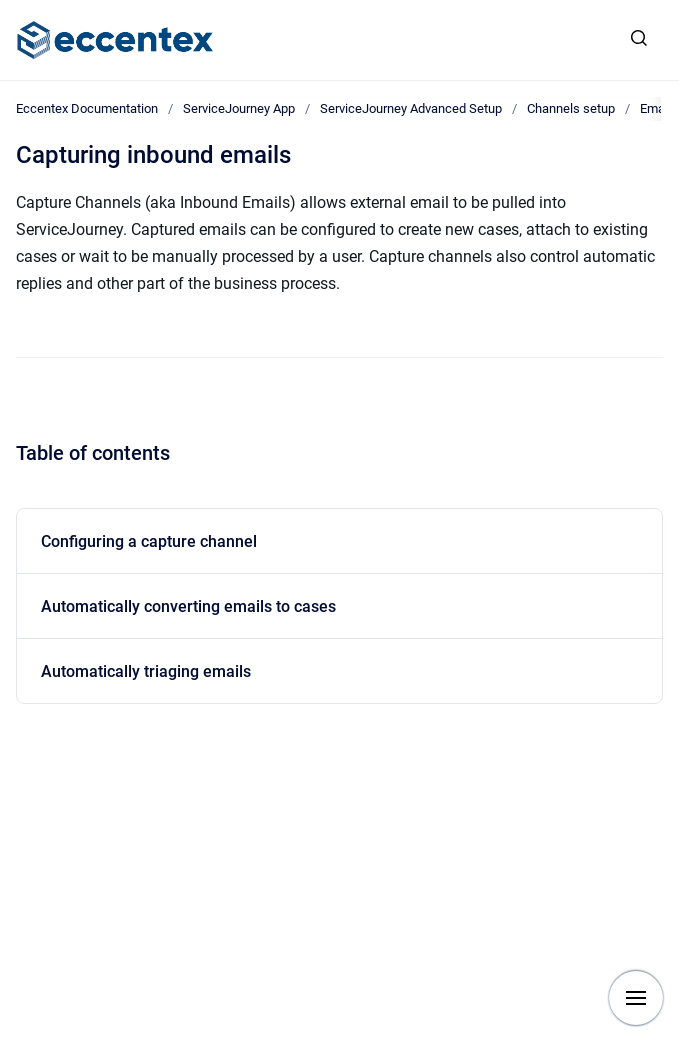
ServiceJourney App (239, 108)
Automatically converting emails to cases (188, 606)
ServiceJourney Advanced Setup (411, 108)
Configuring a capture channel (149, 541)
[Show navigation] (636, 998)
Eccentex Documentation (87, 108)
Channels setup (571, 108)
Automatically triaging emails (146, 671)
